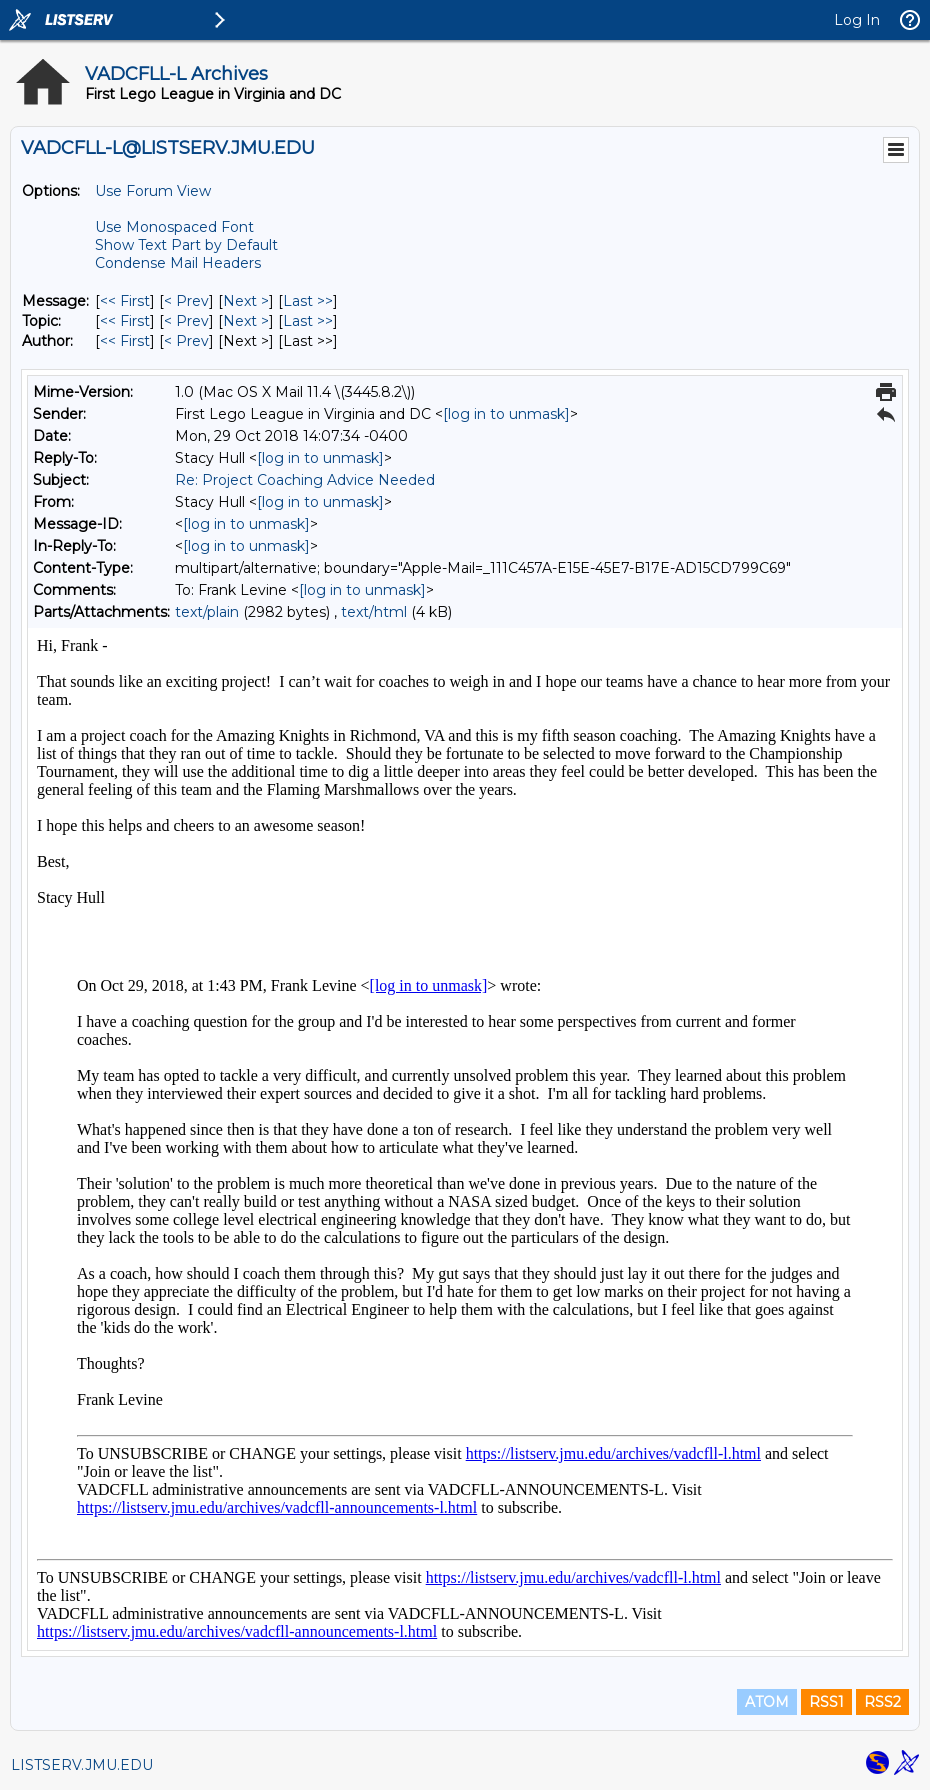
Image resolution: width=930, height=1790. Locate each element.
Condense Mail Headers (178, 263)
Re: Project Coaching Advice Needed (305, 480)
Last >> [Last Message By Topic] (308, 321)
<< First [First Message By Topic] (125, 321)
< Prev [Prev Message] (186, 301)
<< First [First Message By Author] (125, 341)
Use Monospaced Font (174, 227)
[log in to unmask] (506, 414)
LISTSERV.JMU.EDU (82, 1765)
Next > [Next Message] (246, 301)
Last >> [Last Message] (308, 301)
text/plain (207, 612)
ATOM (767, 1702)
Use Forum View (153, 191)
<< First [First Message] (125, 301)
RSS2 (882, 1702)
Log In (857, 20)
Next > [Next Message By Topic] (246, 321)
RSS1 (826, 1702)
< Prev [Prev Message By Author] (186, 341)
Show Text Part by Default (186, 245)
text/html (374, 612)
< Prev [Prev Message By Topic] (186, 321)
